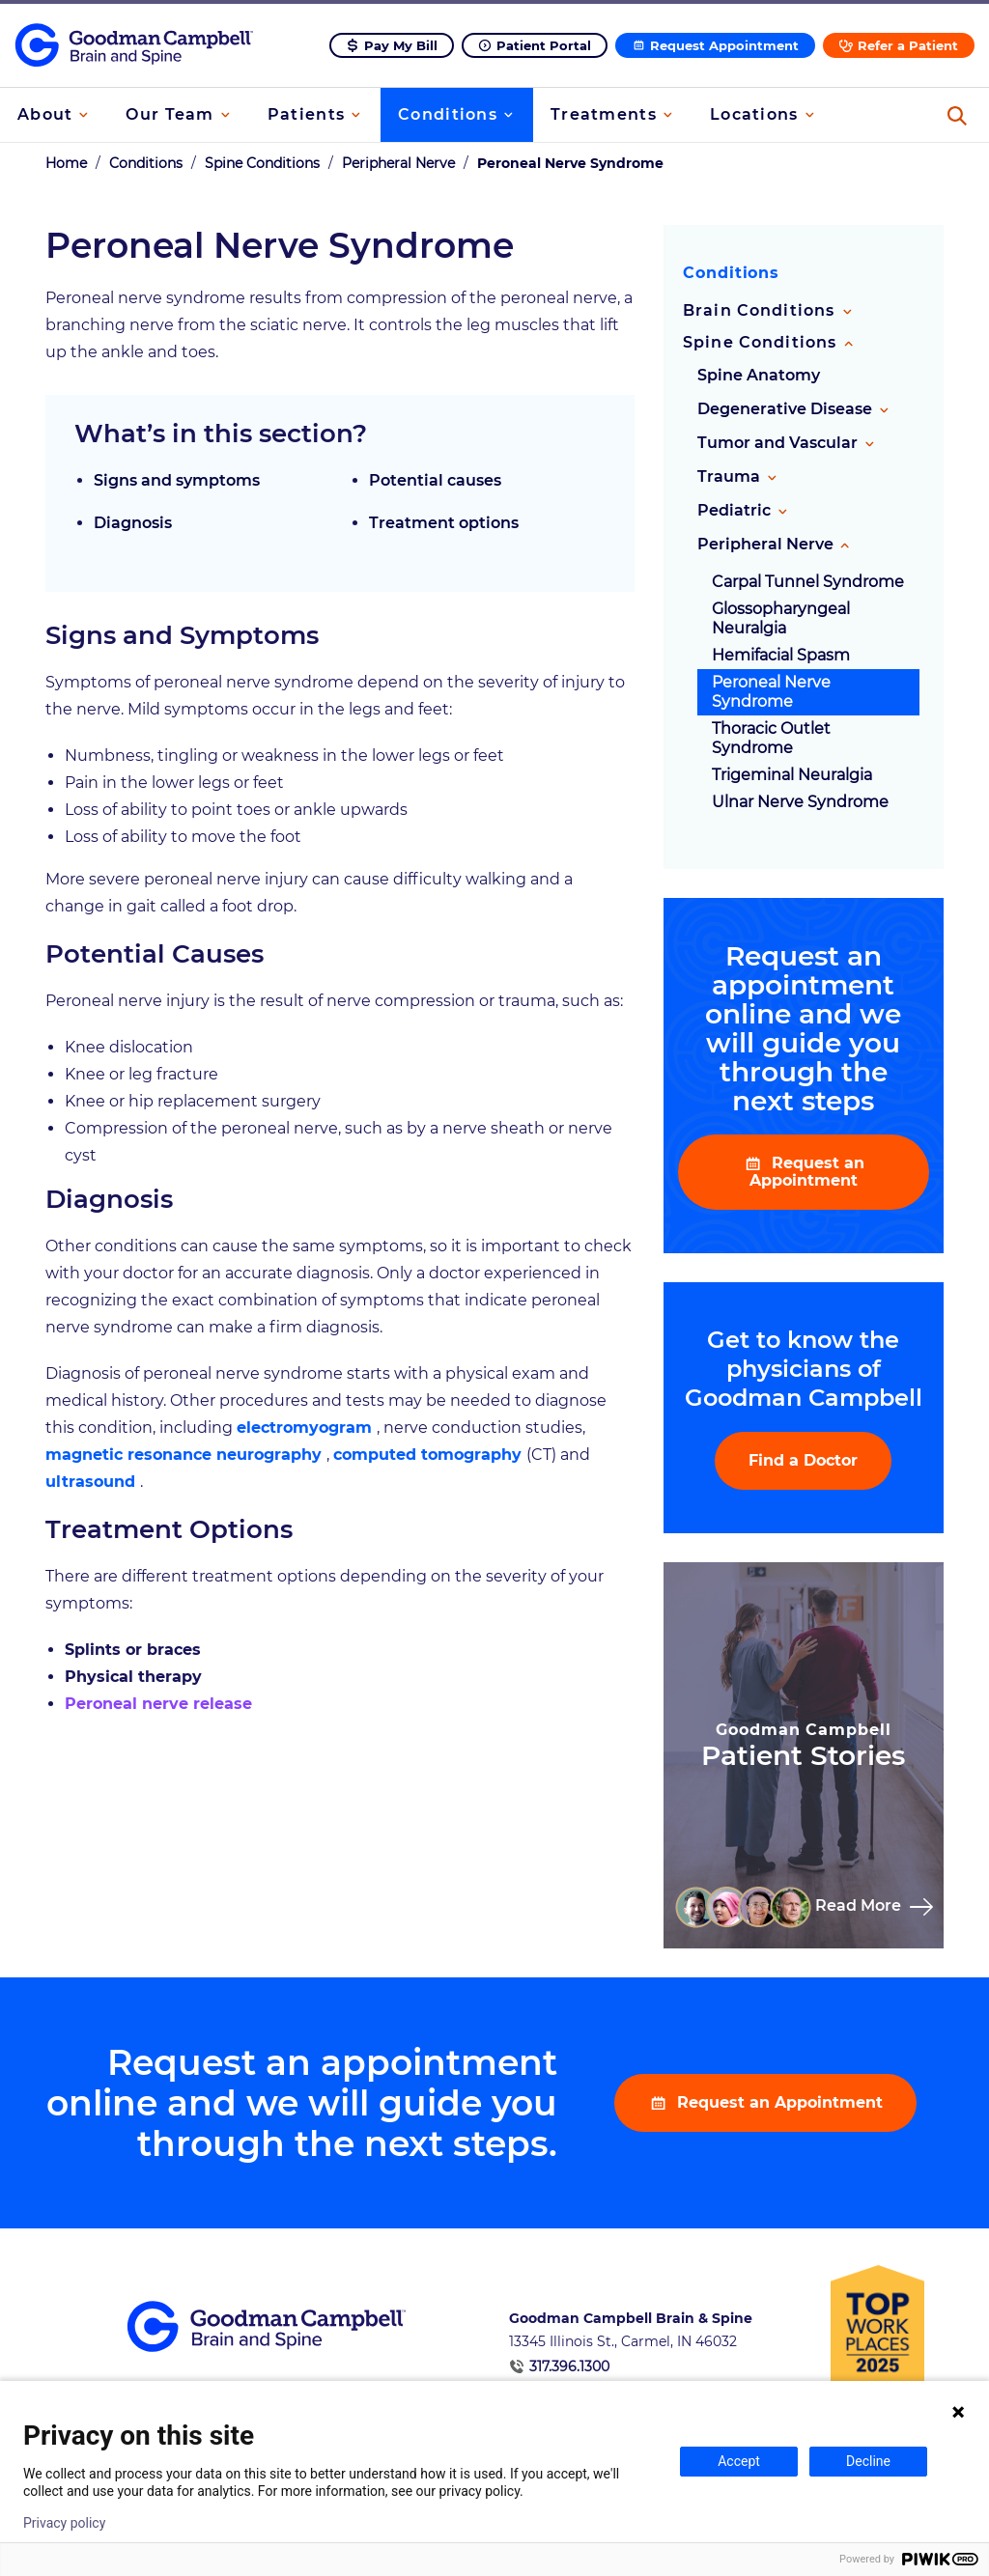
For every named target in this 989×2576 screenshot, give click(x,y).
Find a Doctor (803, 1463)
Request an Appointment (806, 1174)
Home (66, 166)
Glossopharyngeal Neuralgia (781, 621)
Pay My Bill (401, 45)
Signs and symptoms (177, 483)
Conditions (447, 114)
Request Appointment (724, 45)
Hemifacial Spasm (781, 658)
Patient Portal (543, 45)
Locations (754, 114)
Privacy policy (64, 2523)
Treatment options (444, 526)
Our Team (169, 114)
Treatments (604, 114)
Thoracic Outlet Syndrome (771, 741)
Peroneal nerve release (158, 1706)
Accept (739, 2461)
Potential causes (435, 483)
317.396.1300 (569, 2369)
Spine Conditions (262, 166)
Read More (860, 1908)
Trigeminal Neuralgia (792, 778)
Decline (868, 2461)
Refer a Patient (908, 45)
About (44, 114)
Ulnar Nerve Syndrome (800, 805)
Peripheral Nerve (398, 166)
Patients (306, 114)
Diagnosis (133, 526)
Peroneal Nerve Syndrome (771, 695)
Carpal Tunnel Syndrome (808, 584)
